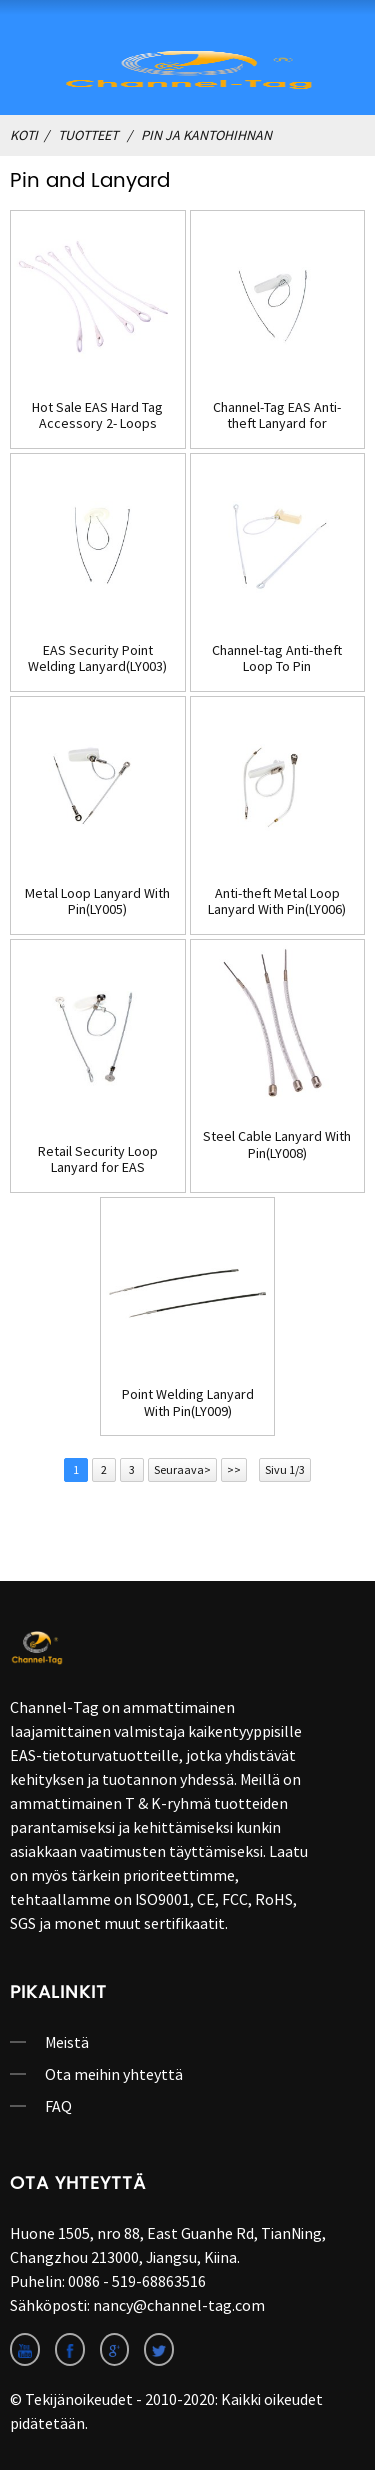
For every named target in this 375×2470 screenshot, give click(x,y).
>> (234, 1469)
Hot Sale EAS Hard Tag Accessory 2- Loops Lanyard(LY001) (97, 416)
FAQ (58, 2106)
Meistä (67, 2042)
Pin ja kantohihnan (206, 135)
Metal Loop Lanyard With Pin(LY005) (97, 902)
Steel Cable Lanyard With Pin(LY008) (277, 1145)
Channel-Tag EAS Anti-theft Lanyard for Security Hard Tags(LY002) (277, 416)
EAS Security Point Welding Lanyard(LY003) (97, 659)
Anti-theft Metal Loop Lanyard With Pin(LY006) (277, 902)
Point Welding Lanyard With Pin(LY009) (188, 1403)
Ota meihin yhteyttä (114, 2074)
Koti (24, 135)
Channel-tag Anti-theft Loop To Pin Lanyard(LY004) (277, 659)
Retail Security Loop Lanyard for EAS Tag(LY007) (98, 1160)
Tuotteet (88, 135)
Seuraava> (182, 1469)
